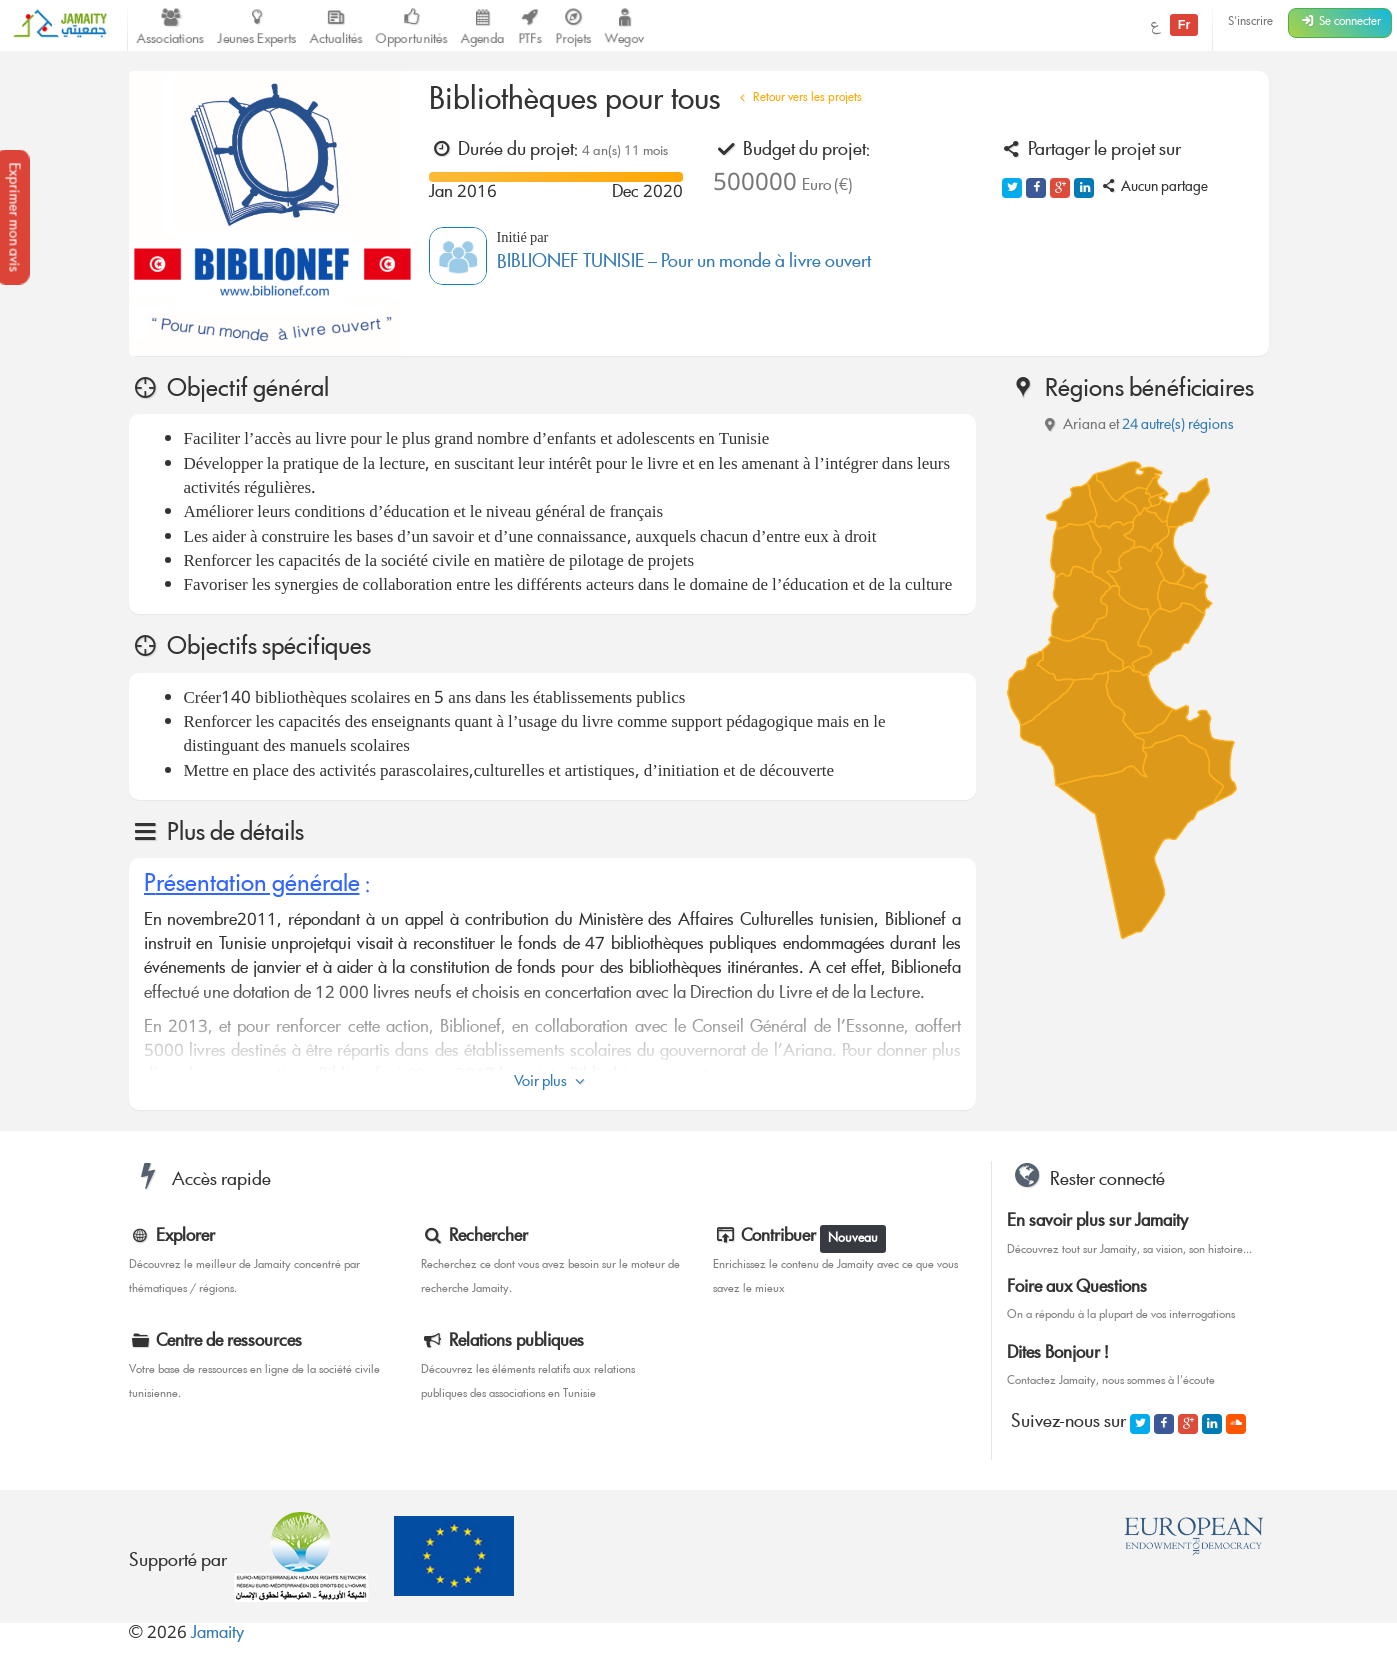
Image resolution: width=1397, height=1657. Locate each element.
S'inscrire (1250, 22)
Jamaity (217, 1634)
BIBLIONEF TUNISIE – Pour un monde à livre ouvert (684, 264)
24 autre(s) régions (1178, 426)
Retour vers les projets (798, 98)
